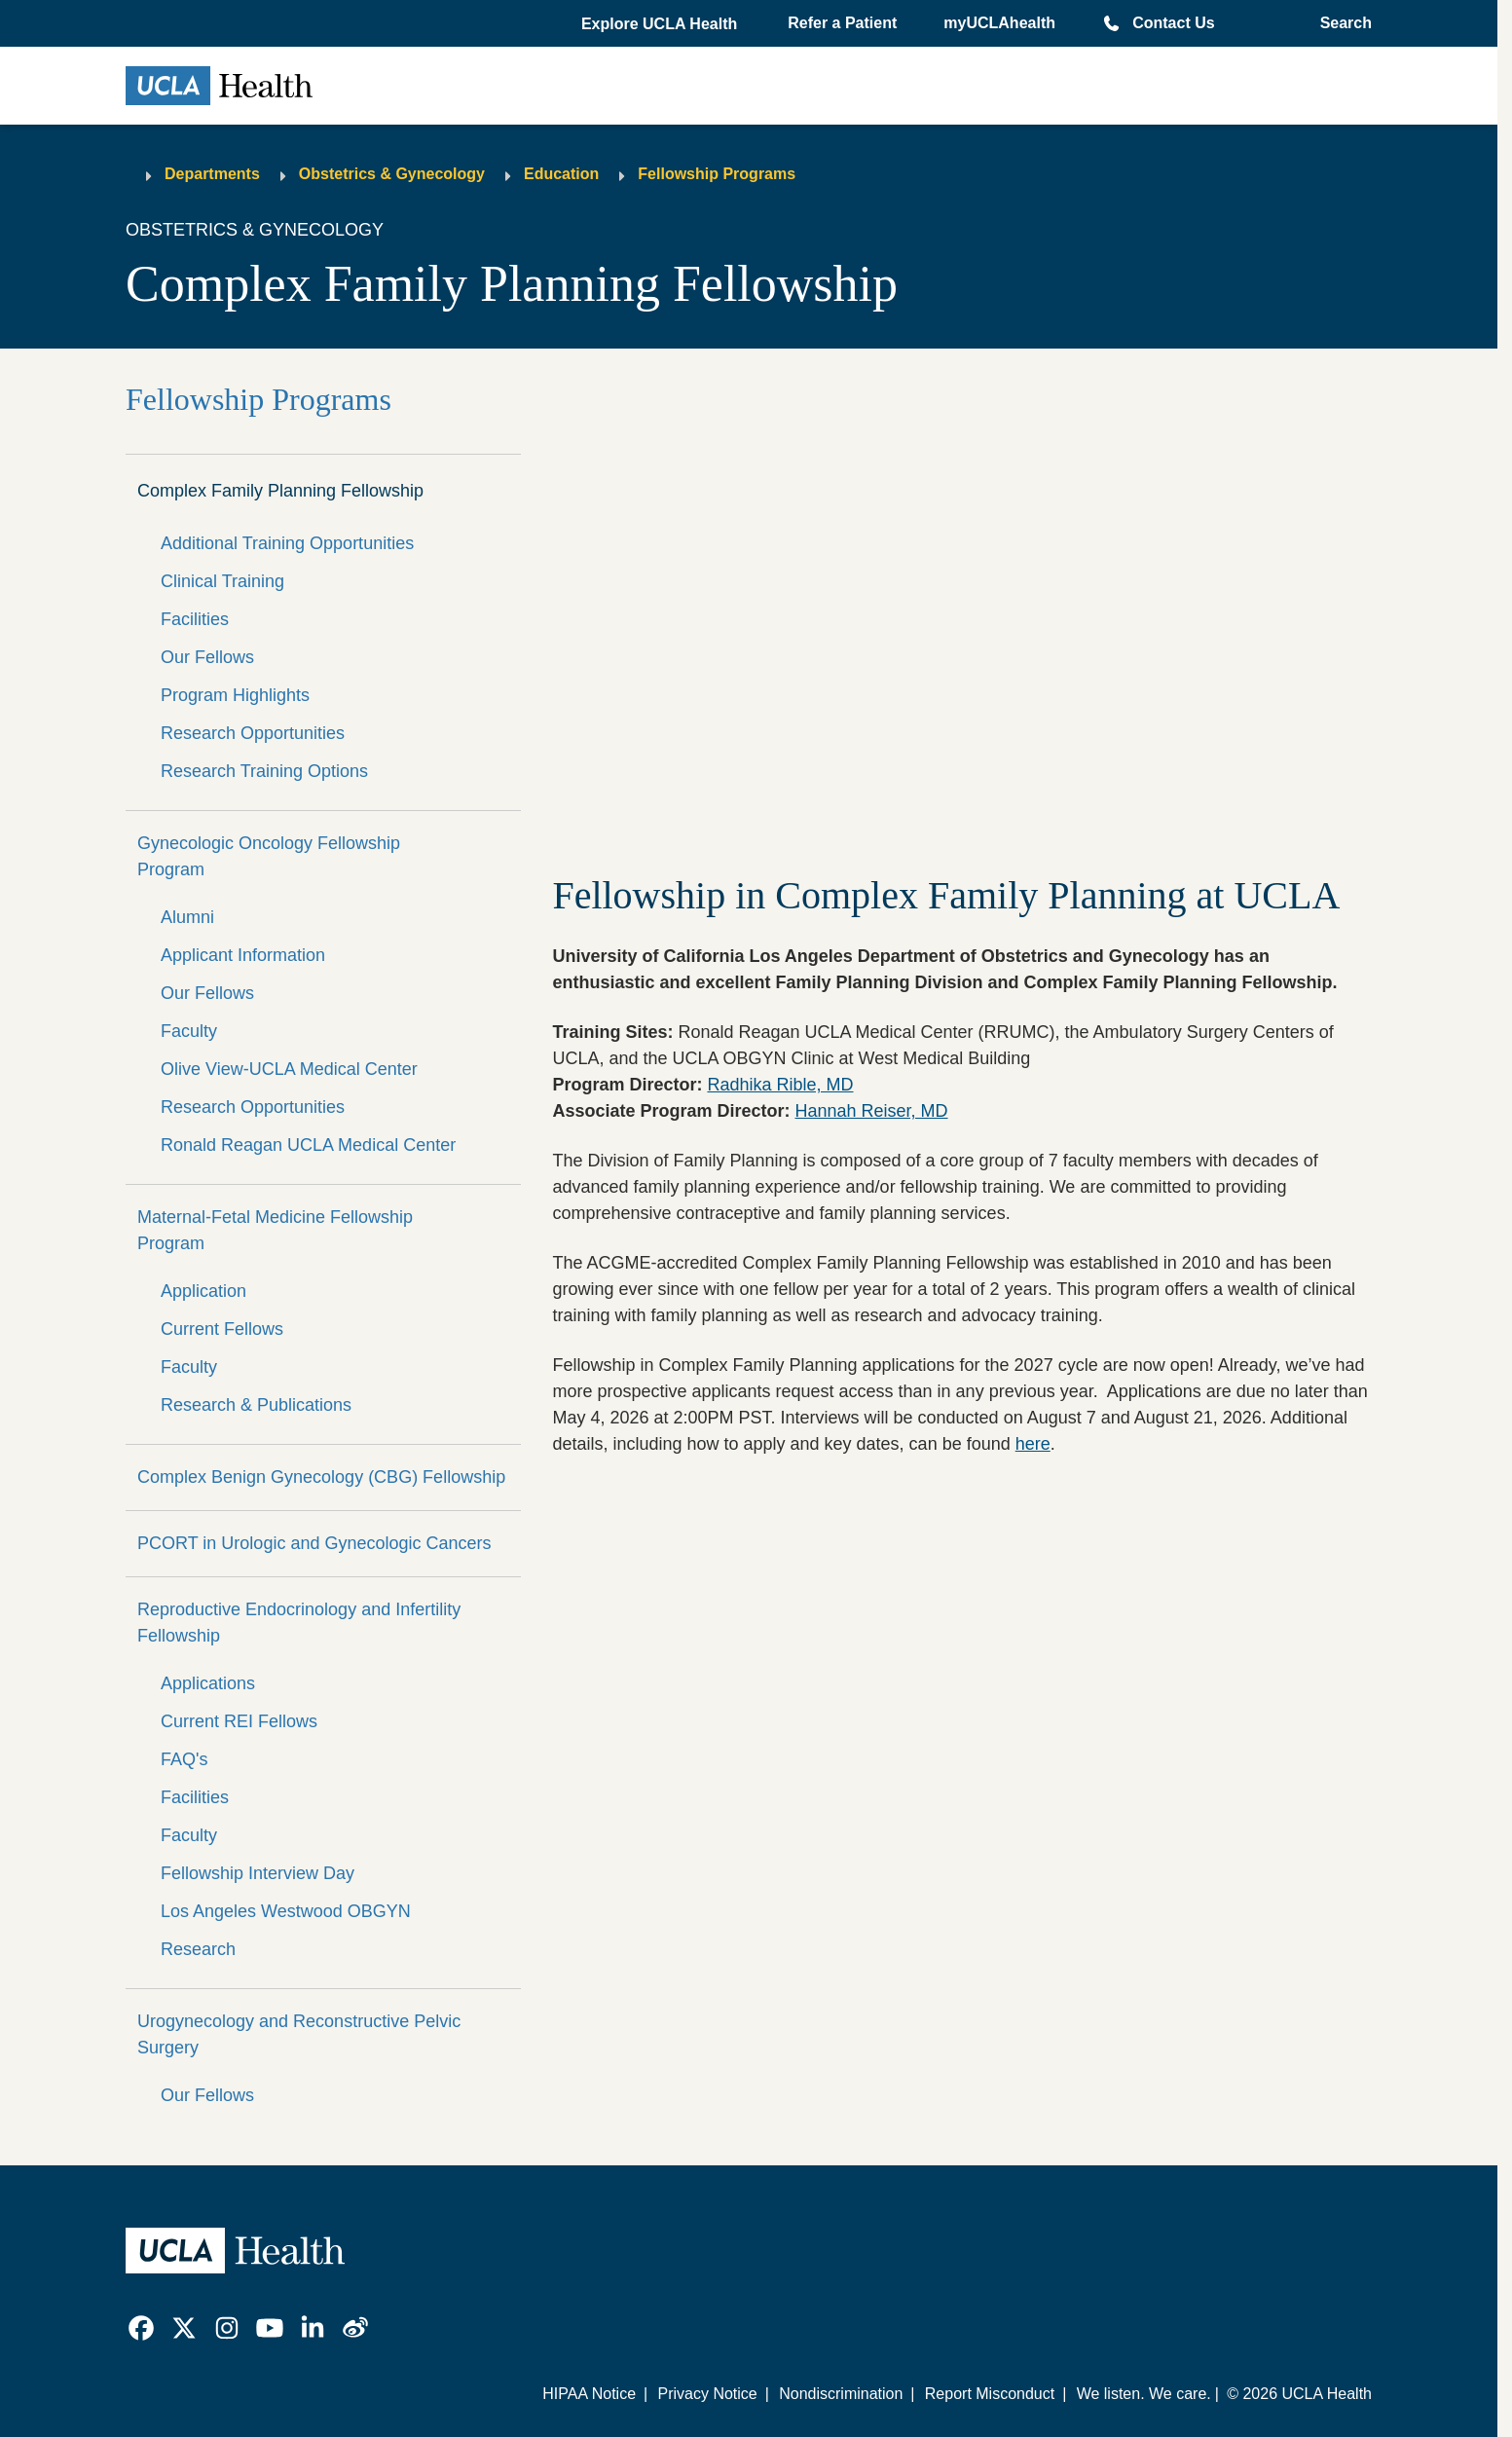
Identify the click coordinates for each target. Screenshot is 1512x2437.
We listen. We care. (1144, 2393)
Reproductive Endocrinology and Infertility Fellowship (299, 1622)
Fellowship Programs (716, 174)
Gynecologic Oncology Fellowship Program (268, 856)
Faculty (189, 1031)
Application (203, 1291)
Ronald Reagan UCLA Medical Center (308, 1145)
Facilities (195, 619)
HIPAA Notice (589, 2393)
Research (198, 1949)
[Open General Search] (1340, 23)
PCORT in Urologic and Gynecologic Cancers (314, 1543)
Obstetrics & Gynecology (392, 174)
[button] (661, 24)
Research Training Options (264, 771)
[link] (141, 2328)
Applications (208, 1683)
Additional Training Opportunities (287, 543)
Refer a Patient (842, 23)
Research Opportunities (253, 733)
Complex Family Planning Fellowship (280, 490)
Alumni (187, 917)
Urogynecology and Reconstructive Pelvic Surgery (299, 2034)
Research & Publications (256, 1405)
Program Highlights (235, 695)
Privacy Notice (706, 2393)
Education (561, 174)
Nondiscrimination (841, 2393)
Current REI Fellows (239, 1721)
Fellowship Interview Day (257, 1873)
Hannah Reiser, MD (870, 1111)
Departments (212, 174)
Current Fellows (222, 1329)
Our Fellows (207, 657)
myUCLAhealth (999, 23)
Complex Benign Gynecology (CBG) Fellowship (321, 1477)
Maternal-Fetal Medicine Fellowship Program (275, 1230)
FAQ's (184, 1759)
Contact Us (1173, 23)
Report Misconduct (989, 2393)
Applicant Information (243, 955)
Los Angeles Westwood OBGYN (286, 1911)
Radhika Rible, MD (780, 1084)
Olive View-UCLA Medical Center (289, 1069)
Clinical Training (222, 581)
